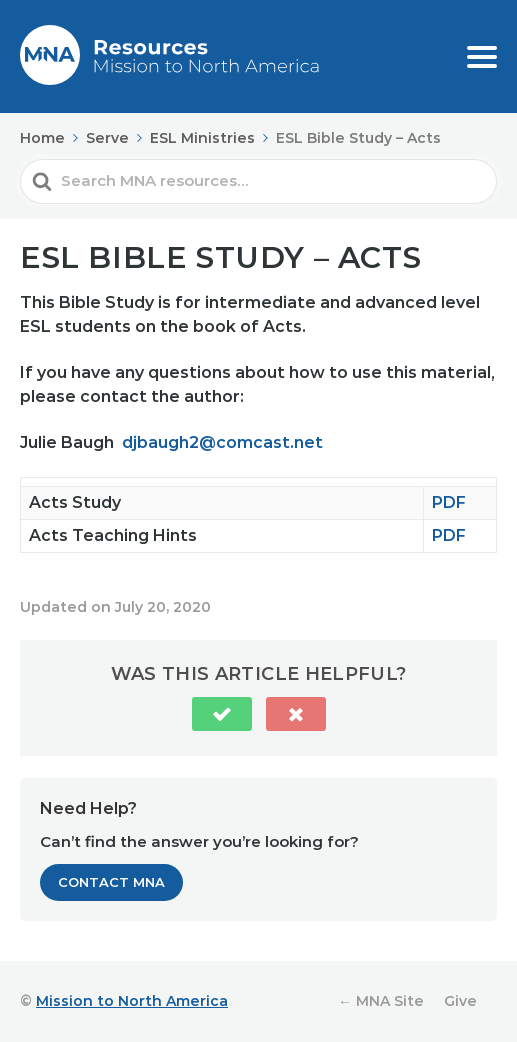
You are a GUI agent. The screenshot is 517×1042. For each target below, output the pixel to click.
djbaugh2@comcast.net (222, 442)
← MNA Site (381, 1001)
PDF (449, 502)
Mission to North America (132, 1001)
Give (460, 1001)
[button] (222, 714)
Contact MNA (111, 882)
